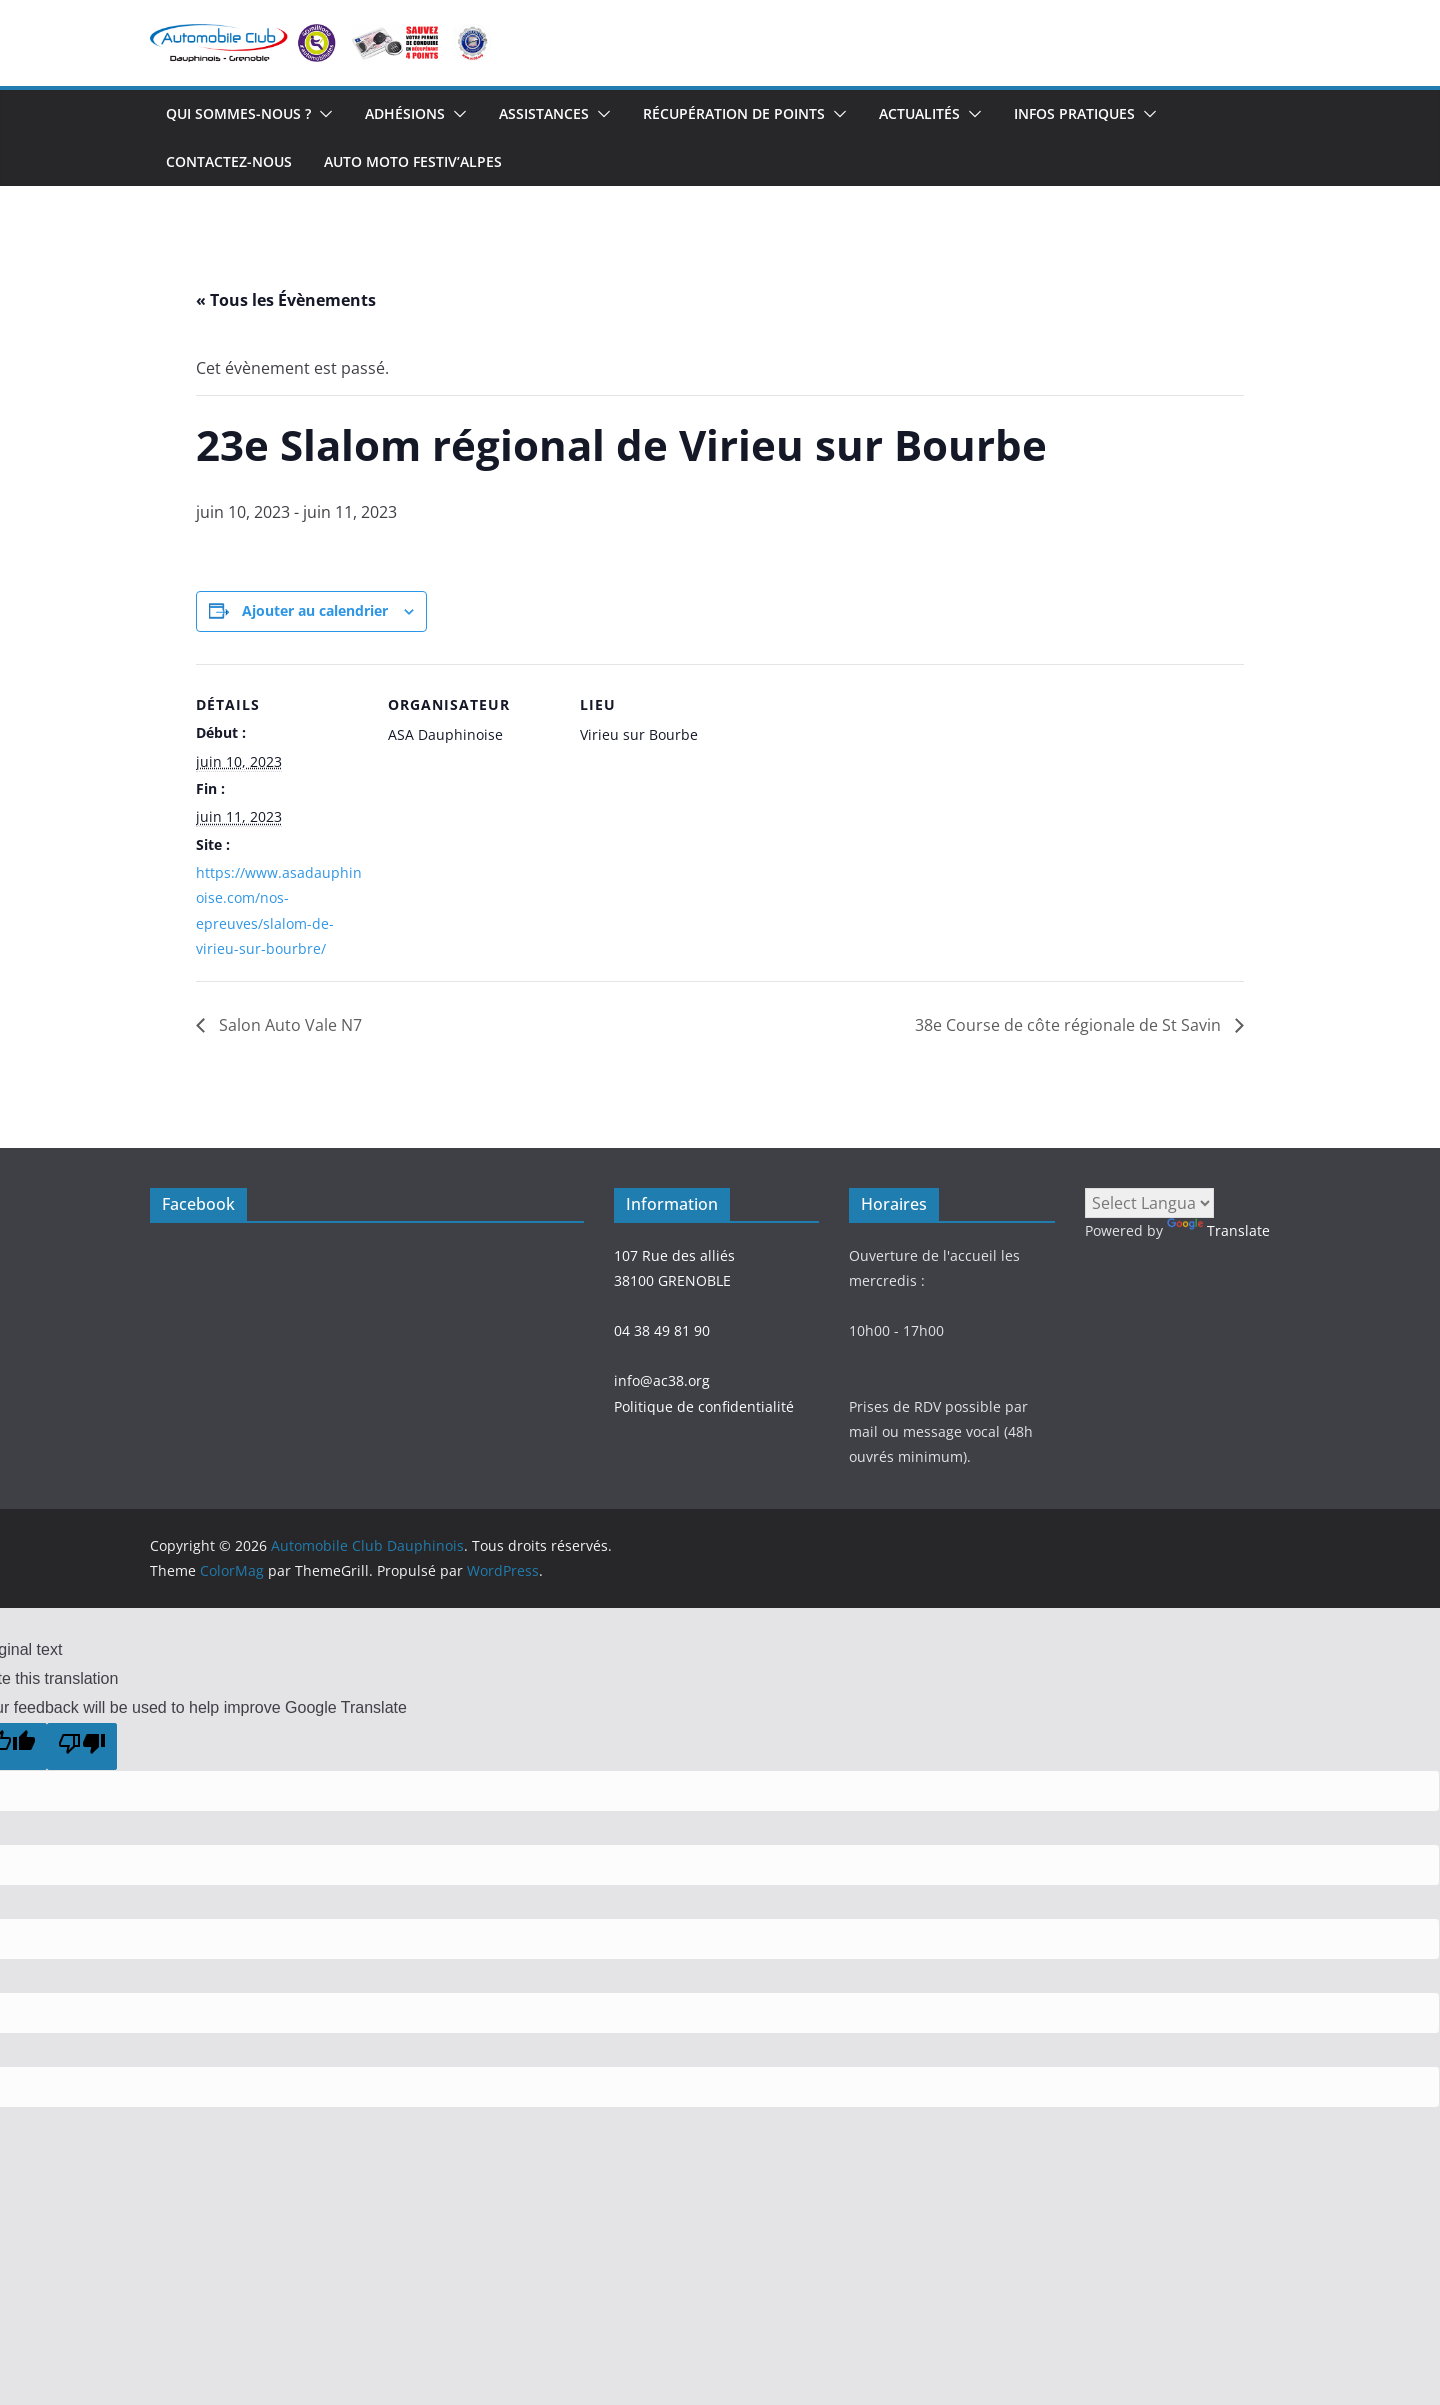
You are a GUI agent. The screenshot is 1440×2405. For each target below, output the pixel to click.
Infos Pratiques (1074, 113)
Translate (1218, 1230)
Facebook (198, 1204)
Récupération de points (734, 113)
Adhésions (405, 113)
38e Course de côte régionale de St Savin (1070, 1025)
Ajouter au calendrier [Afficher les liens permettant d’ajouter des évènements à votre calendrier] (315, 610)
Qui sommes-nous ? (238, 113)
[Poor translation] (82, 1746)
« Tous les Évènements (286, 300)
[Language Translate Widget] (1149, 1203)
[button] (322, 114)
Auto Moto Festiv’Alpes (413, 161)
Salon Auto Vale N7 (288, 1025)
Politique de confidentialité (704, 1406)
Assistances (544, 113)
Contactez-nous (229, 161)
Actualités (919, 113)
